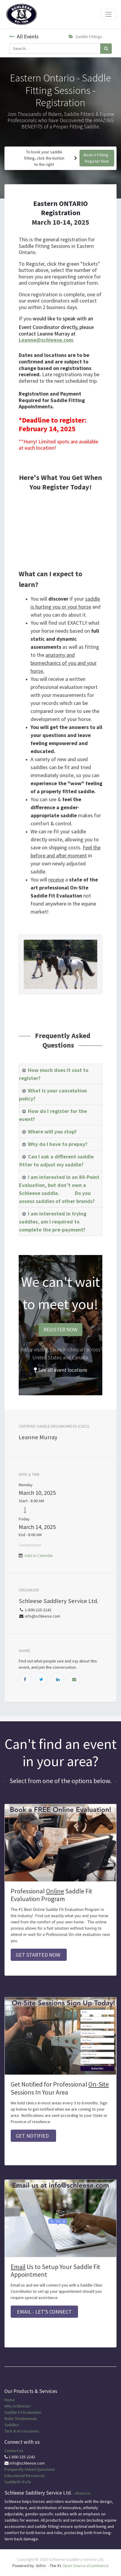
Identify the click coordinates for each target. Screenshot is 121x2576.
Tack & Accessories (21, 2431)
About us (83, 2493)
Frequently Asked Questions (29, 2469)
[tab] (60, 1074)
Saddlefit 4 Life (17, 2481)
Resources (35, 2475)
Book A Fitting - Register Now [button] (97, 158)
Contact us (13, 2450)
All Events (24, 36)
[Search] (106, 48)
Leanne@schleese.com (46, 339)
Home (9, 2399)
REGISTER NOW (60, 1329)
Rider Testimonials (20, 2418)
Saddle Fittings (85, 36)
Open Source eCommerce (85, 2565)
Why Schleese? (17, 2406)
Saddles (11, 2424)
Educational (14, 2475)
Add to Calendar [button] (39, 1555)
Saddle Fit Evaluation (22, 2412)
